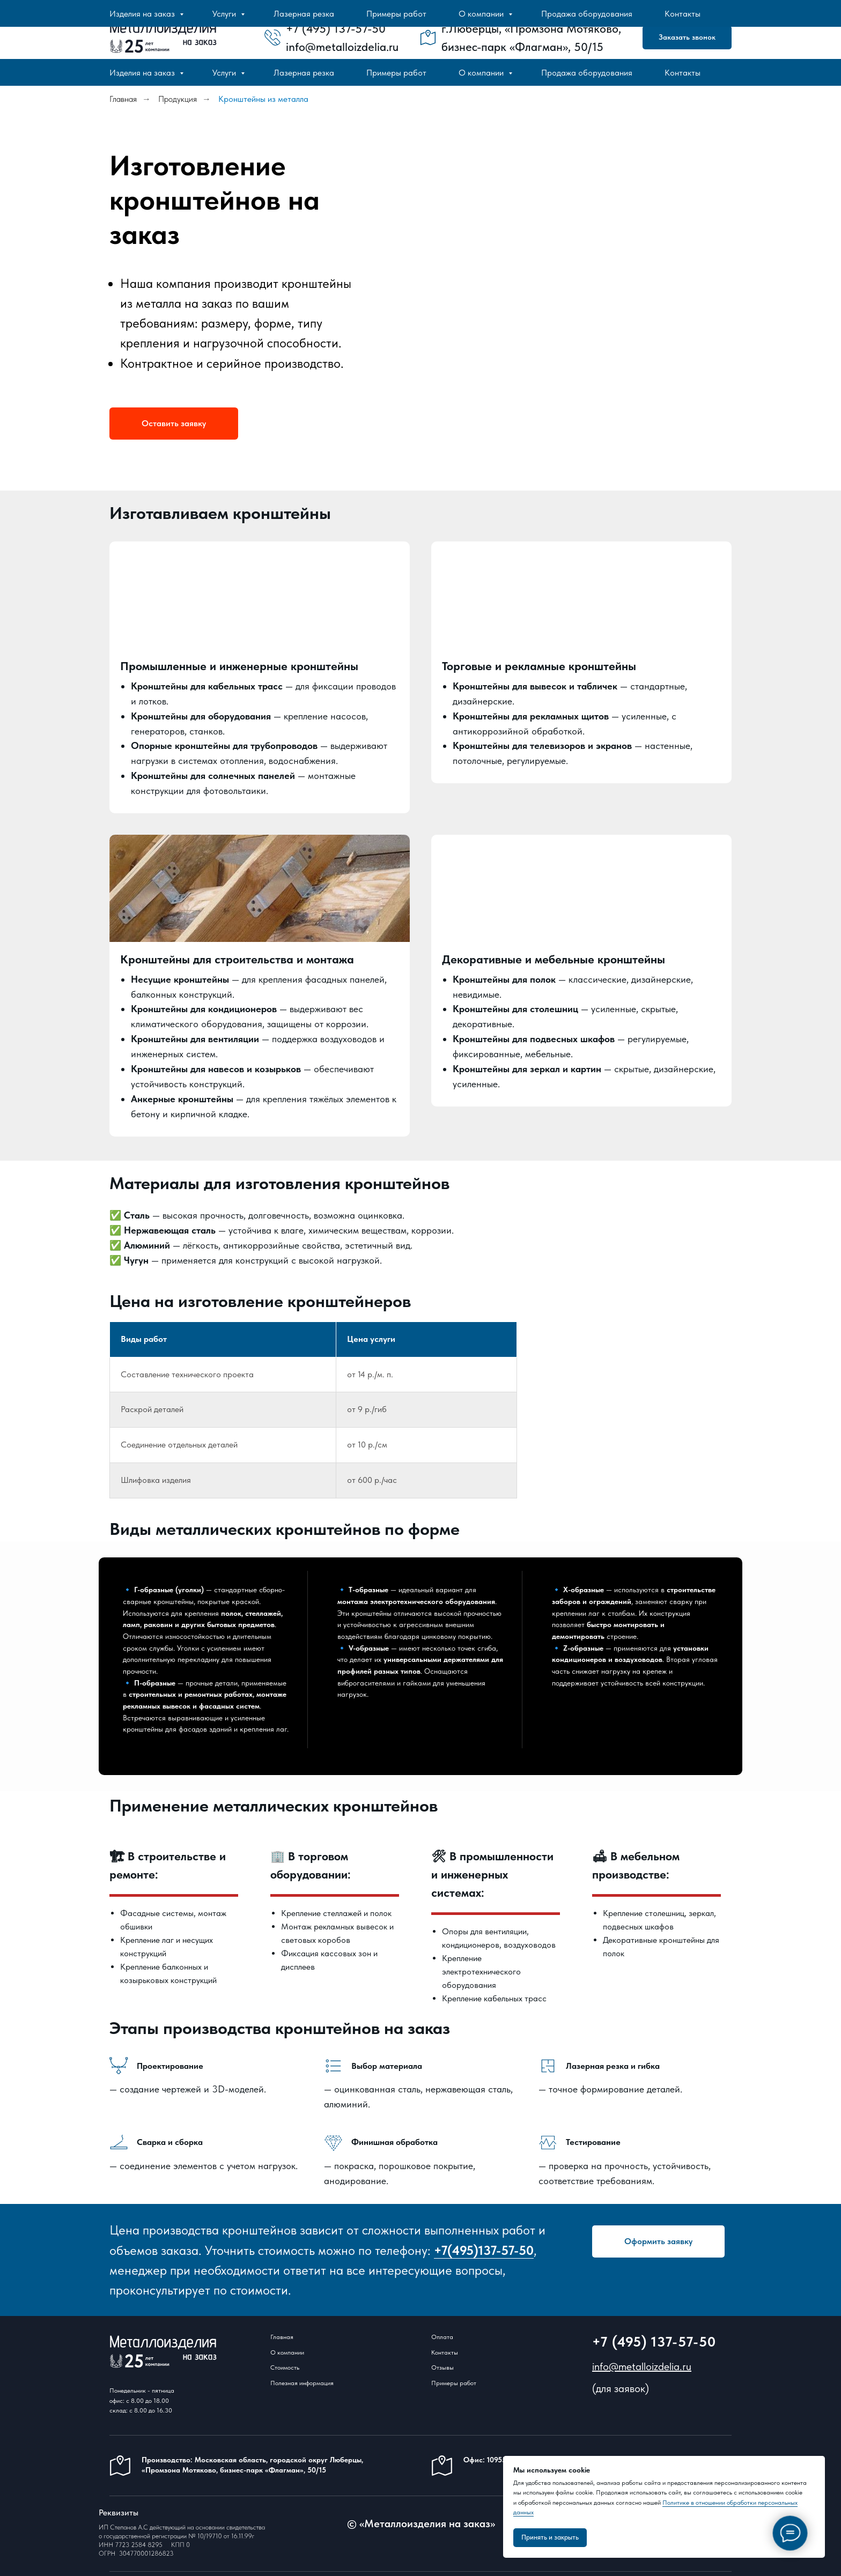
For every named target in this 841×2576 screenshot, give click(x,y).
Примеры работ (396, 73)
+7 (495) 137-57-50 (654, 2342)
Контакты (682, 73)
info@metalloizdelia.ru (641, 2366)
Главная (123, 99)
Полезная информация (302, 2383)
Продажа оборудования (586, 73)
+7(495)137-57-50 (484, 2250)
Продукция (177, 99)
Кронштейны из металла (263, 99)
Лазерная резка (304, 73)
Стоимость (284, 2368)
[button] (687, 38)
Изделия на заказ (143, 73)
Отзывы (442, 2368)
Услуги (225, 73)
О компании (482, 73)
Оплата (442, 2337)
